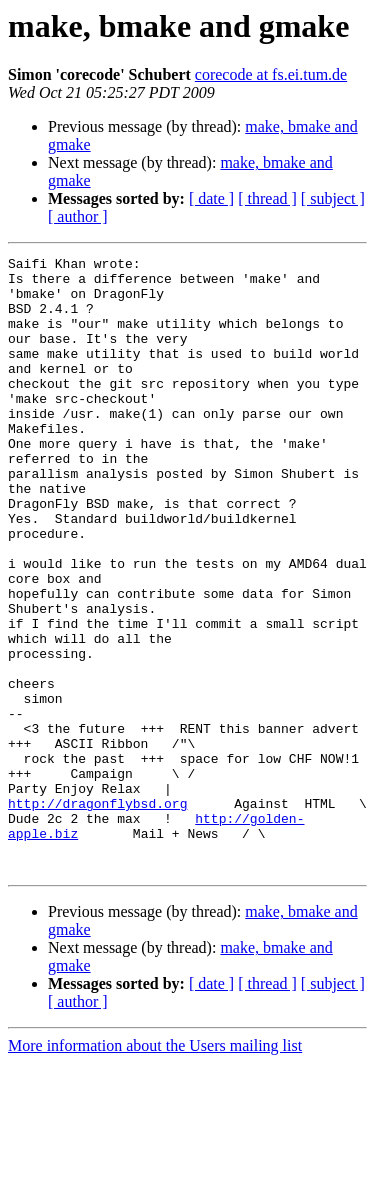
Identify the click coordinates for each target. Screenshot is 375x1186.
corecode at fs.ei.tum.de (271, 74)
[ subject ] (333, 198)
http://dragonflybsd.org (97, 914)
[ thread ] (267, 198)
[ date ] (211, 198)
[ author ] (78, 216)
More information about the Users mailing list (155, 1168)
